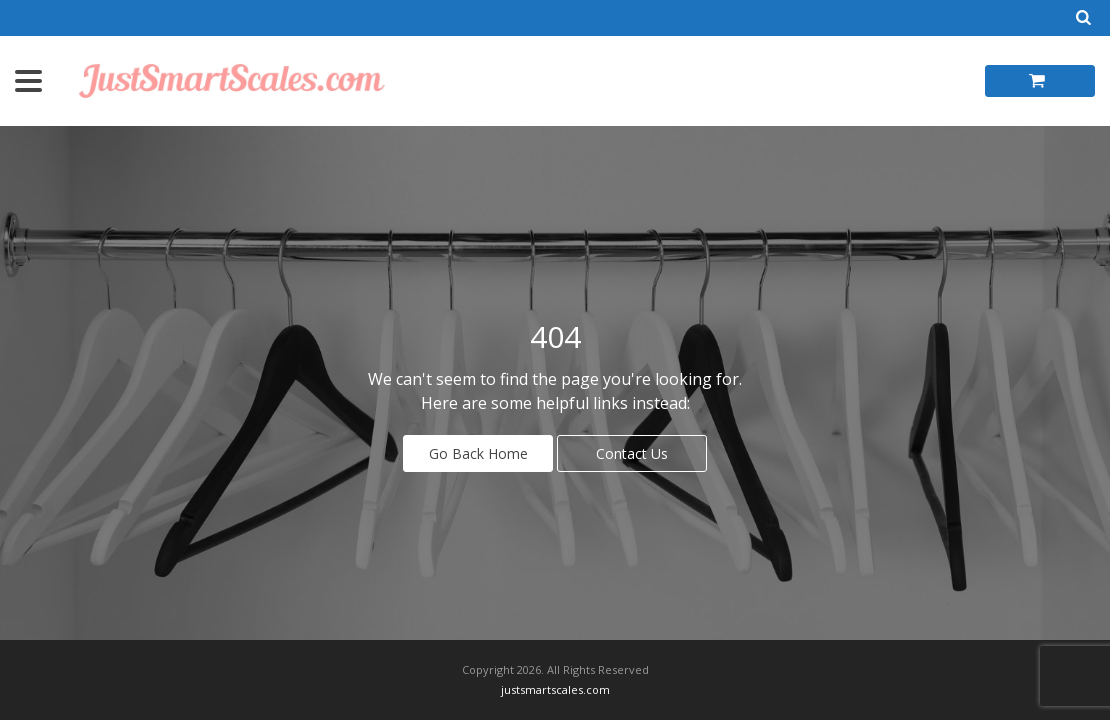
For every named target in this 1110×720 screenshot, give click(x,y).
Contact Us (632, 453)
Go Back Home (478, 453)
